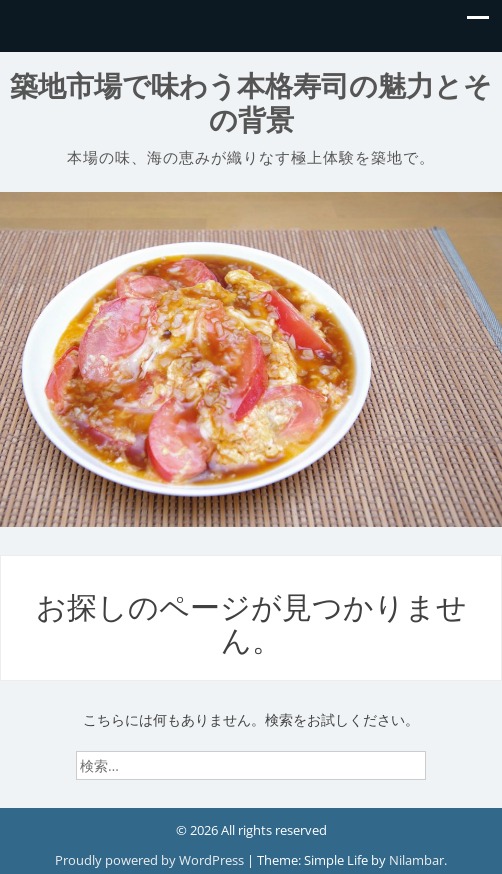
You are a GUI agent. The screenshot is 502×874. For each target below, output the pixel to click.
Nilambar (416, 860)
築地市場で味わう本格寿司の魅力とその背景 (251, 103)
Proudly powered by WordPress (151, 860)
